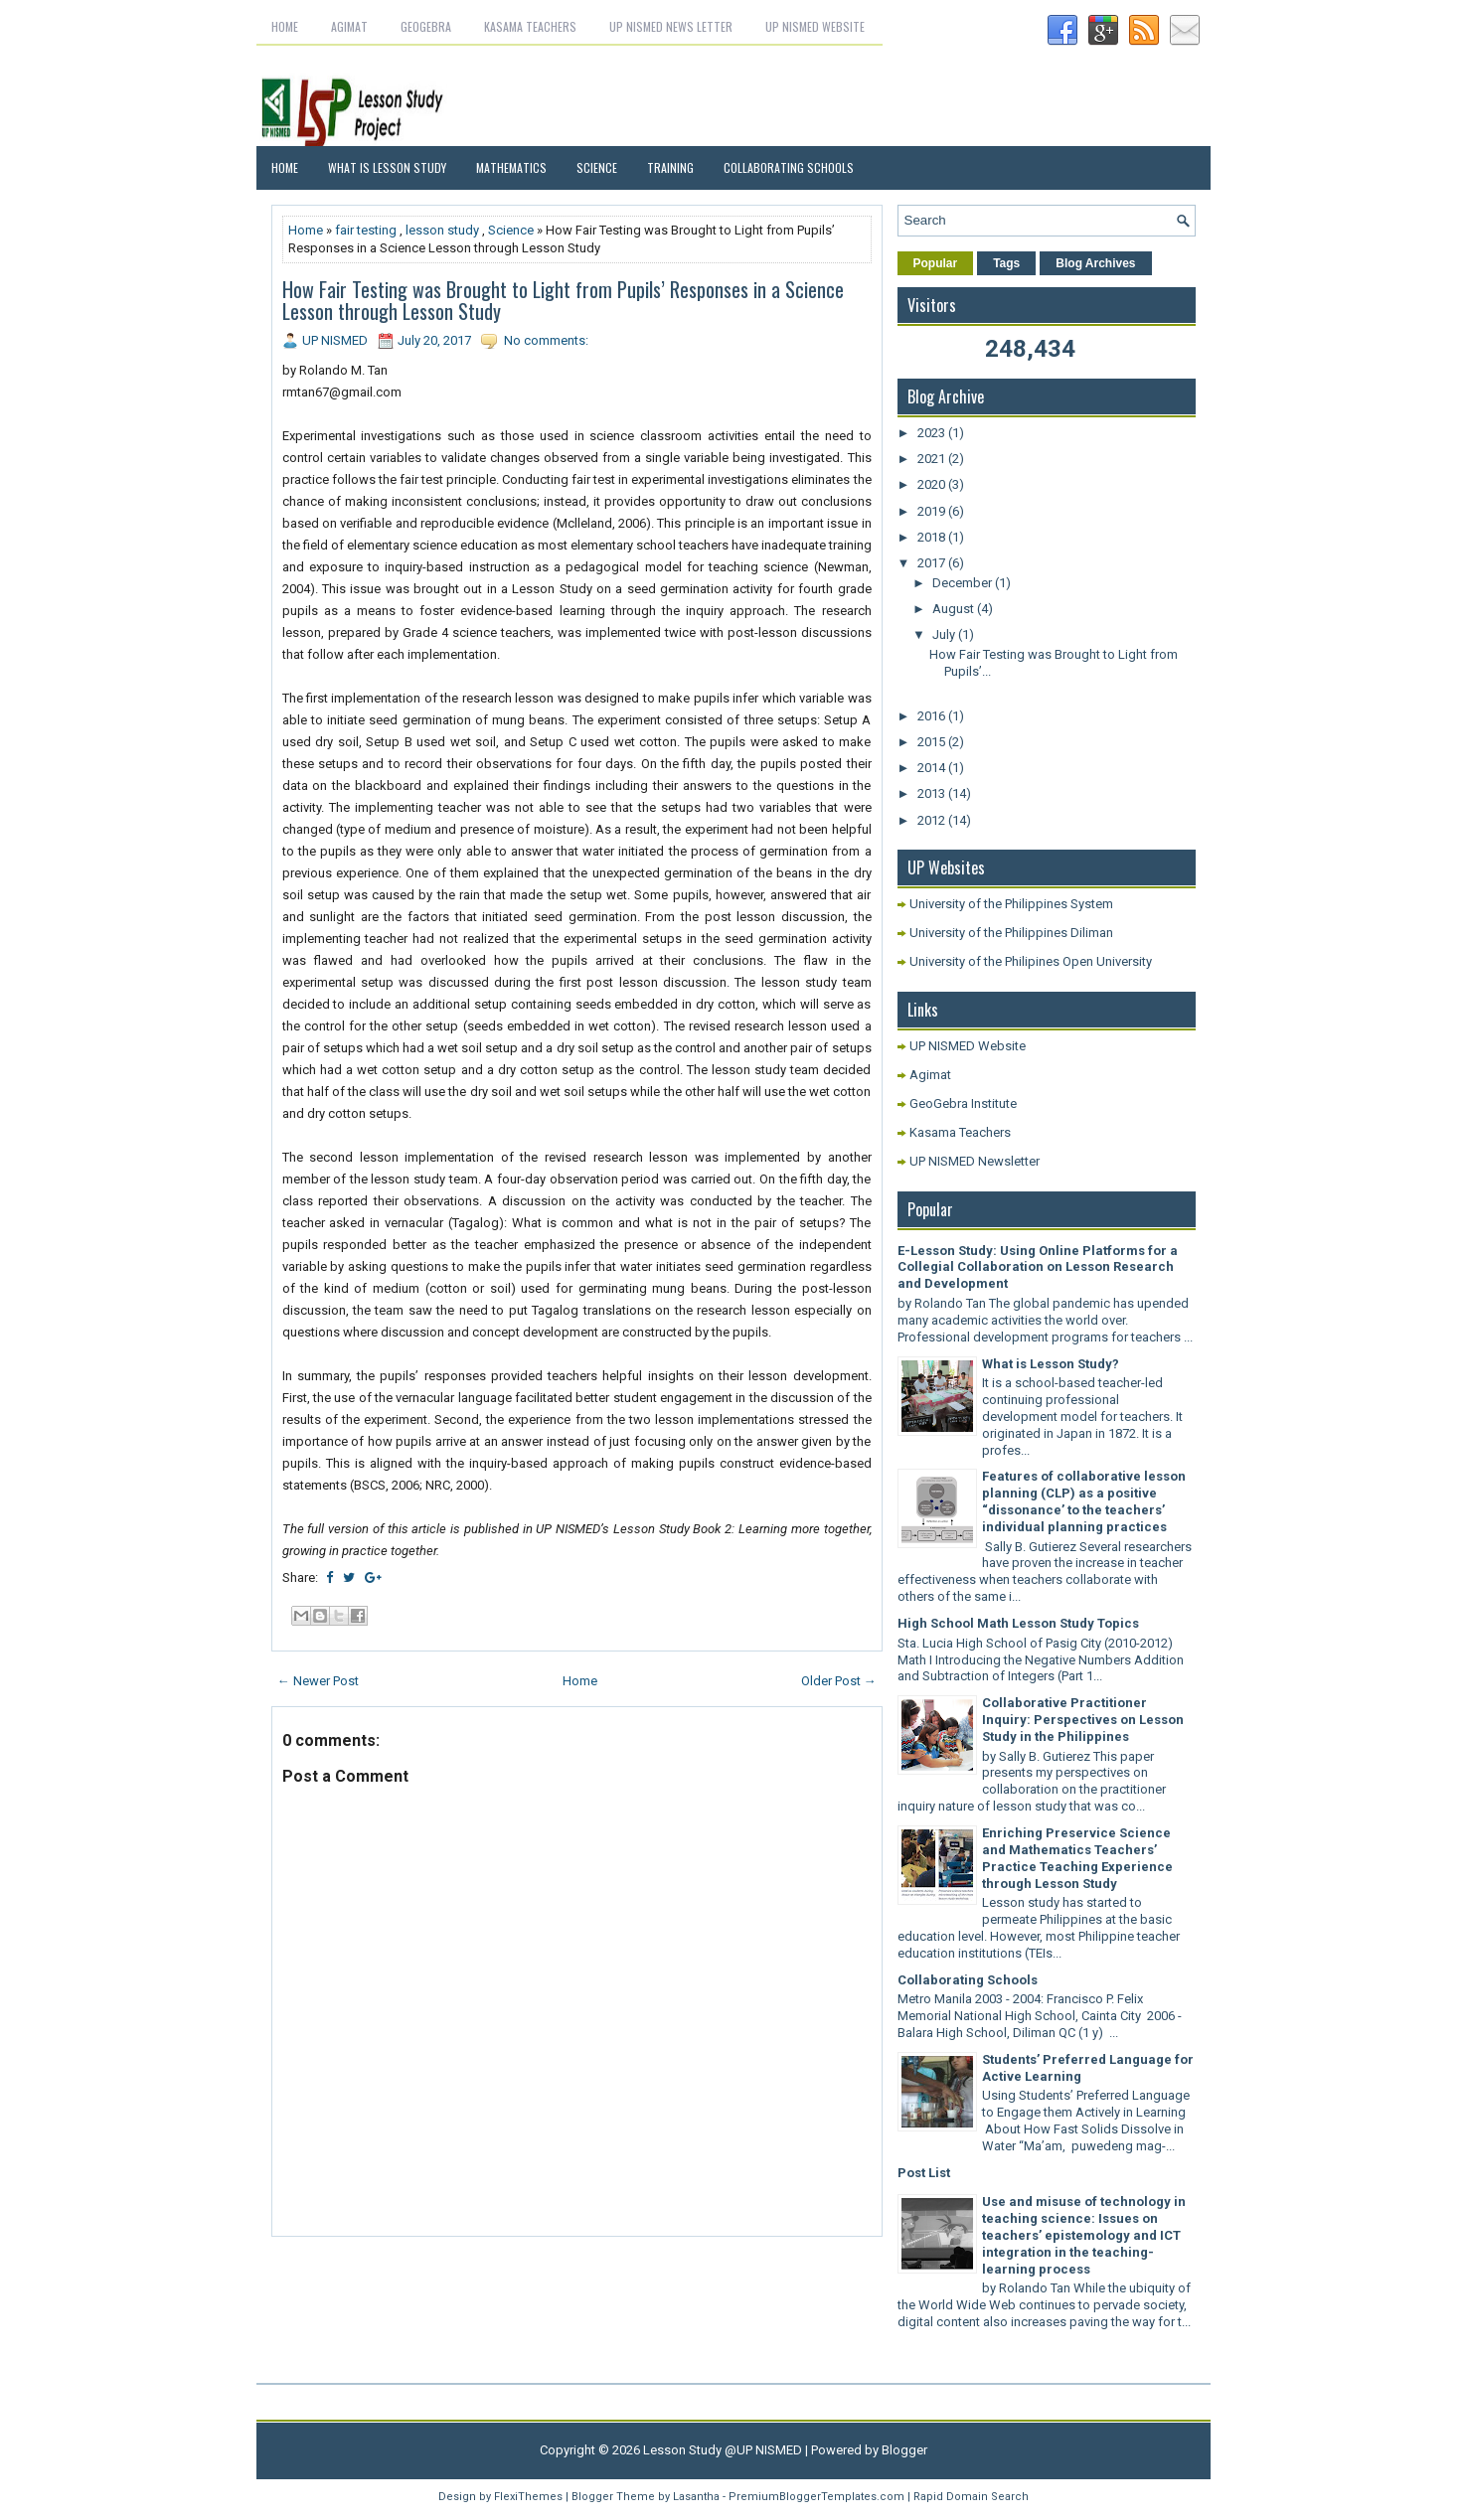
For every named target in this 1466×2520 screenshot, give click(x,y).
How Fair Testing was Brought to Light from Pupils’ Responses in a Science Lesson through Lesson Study (563, 300)
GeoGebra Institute (963, 1103)
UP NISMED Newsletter (974, 1161)
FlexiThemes (528, 2496)
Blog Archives (1095, 263)
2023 (932, 432)
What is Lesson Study (387, 167)
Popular (935, 263)
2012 (932, 820)
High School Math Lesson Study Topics (1018, 1623)
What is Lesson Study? (1050, 1363)
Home (284, 26)
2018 (932, 537)
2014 (932, 767)
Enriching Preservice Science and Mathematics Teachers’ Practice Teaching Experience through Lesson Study (1077, 1858)
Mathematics (511, 167)
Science (596, 167)
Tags (1006, 263)
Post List (923, 2172)
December (963, 582)
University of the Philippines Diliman (1011, 932)
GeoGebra (426, 26)
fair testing (366, 230)
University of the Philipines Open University (1030, 961)
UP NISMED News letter (671, 26)
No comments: (546, 340)
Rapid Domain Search (971, 2496)
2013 (932, 793)
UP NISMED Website (815, 26)
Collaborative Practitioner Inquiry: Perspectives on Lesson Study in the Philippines (1083, 1719)
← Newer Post (318, 1680)
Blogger (904, 2449)
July (945, 634)
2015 (932, 741)
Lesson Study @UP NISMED (722, 2449)
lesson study (442, 230)
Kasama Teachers (530, 26)
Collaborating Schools (789, 167)
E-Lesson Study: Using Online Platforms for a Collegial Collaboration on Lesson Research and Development (1037, 1267)
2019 (932, 511)
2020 (932, 484)
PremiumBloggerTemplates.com (816, 2496)
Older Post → (839, 1680)
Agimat (349, 26)
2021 (932, 458)
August (954, 608)
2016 (932, 716)
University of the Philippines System (1011, 903)
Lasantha (696, 2496)
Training (670, 167)
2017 (932, 562)
